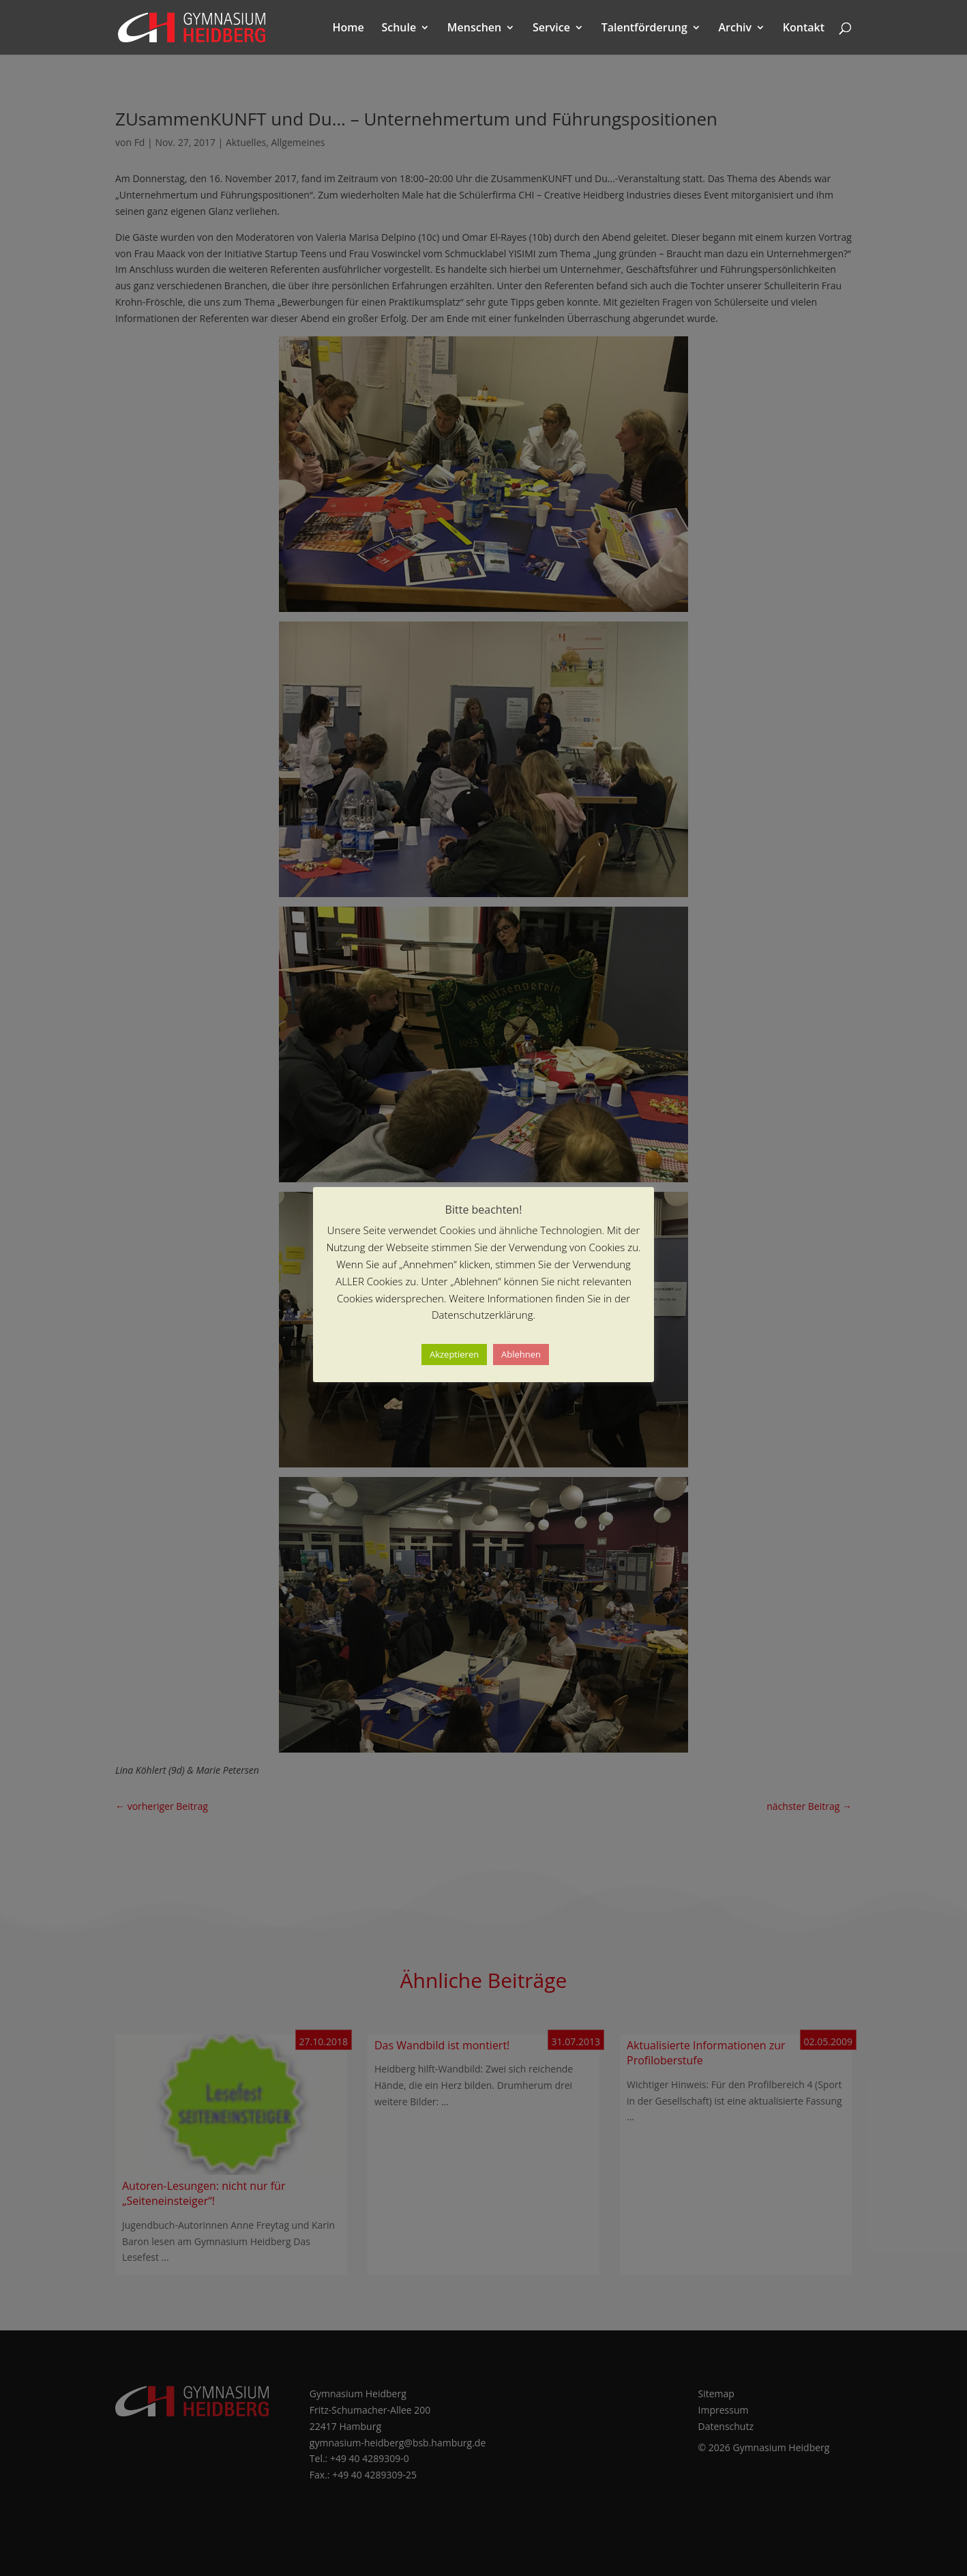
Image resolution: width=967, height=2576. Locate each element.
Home (348, 29)
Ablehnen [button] (521, 1354)
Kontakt (803, 29)
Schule (398, 29)
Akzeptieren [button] (454, 1354)
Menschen (474, 29)
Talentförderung (644, 29)
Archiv (735, 29)
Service (551, 29)
